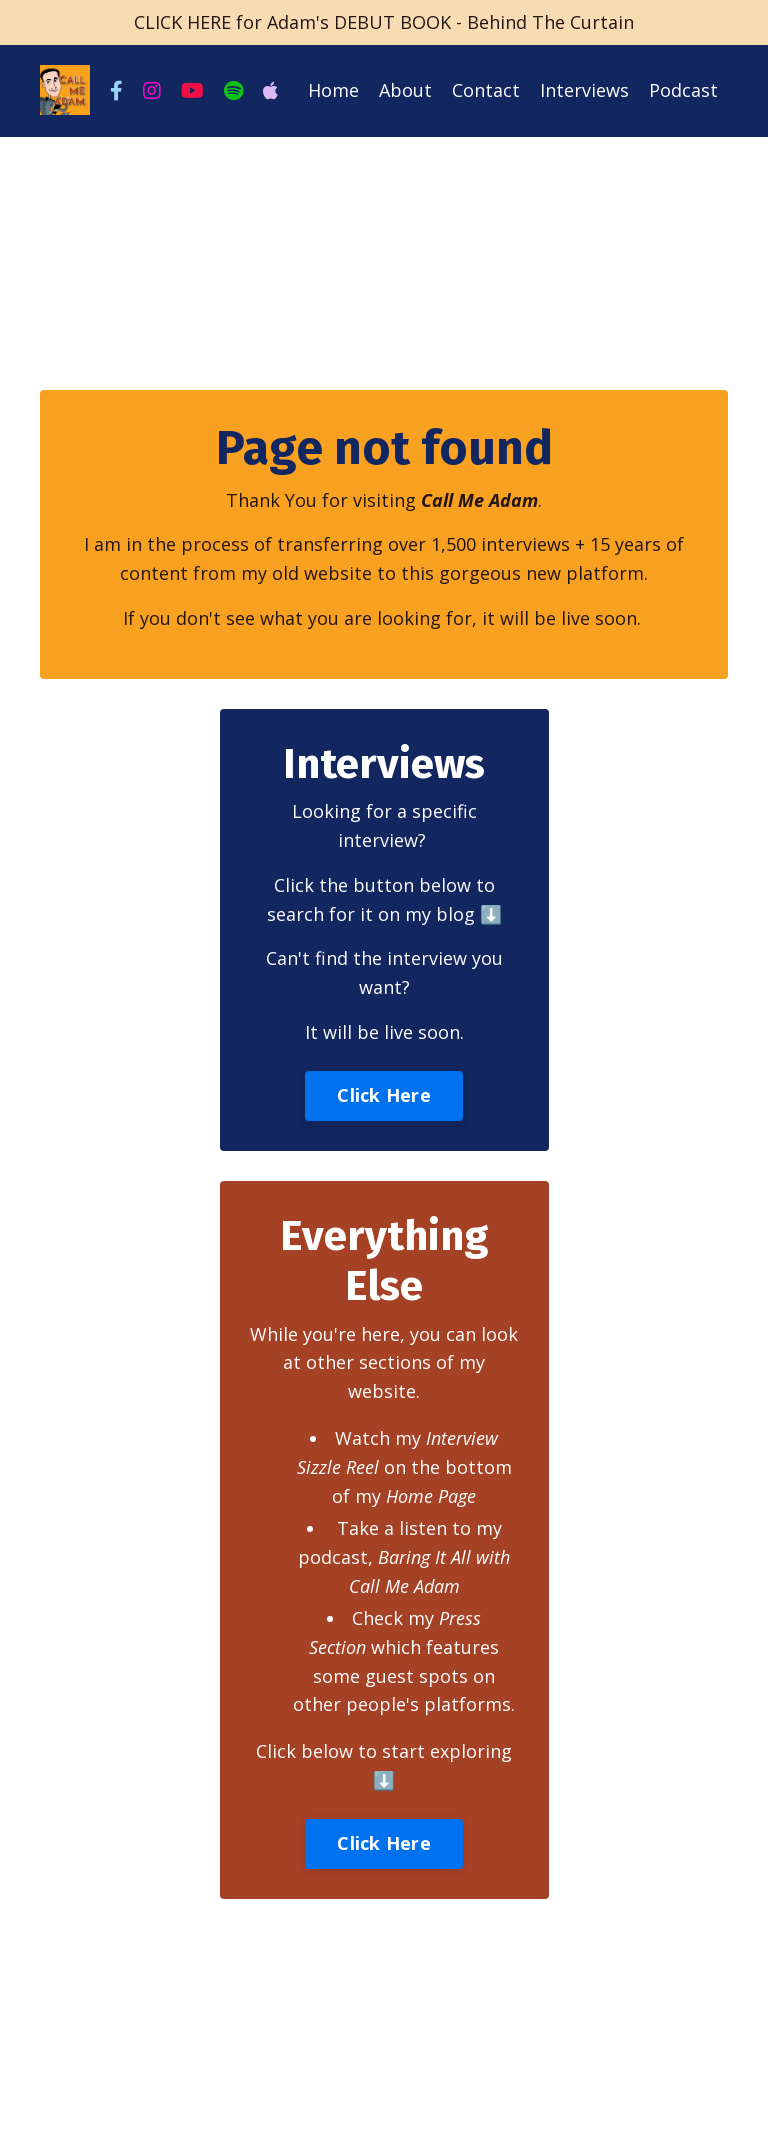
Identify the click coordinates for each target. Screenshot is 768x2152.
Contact (486, 90)
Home (333, 90)
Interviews (584, 90)
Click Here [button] (384, 1095)
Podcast (683, 90)
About (405, 90)
